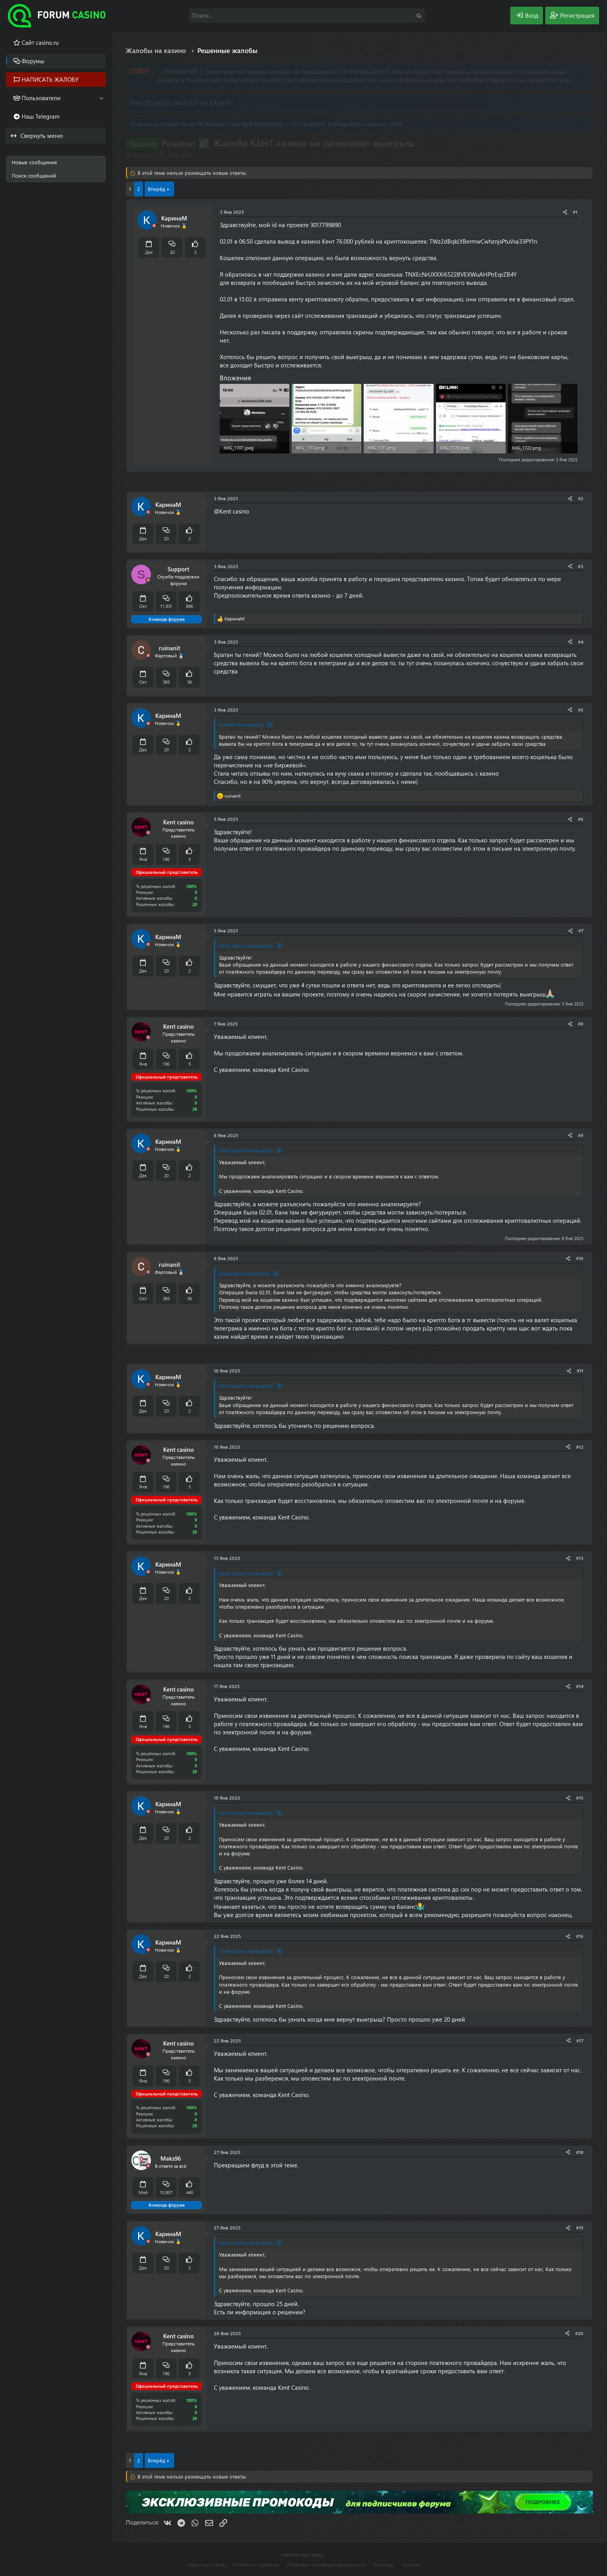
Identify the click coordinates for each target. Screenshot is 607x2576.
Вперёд (156, 188)
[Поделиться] (565, 212)
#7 (580, 930)
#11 (580, 1370)
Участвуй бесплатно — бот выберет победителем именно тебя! (315, 124)
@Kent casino (231, 511)
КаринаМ (143, 155)
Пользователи (41, 98)
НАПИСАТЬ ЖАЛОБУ (50, 79)
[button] (101, 98)
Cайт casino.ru (40, 42)
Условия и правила (256, 2564)
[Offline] (154, 226)
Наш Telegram (41, 116)
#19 (579, 2227)
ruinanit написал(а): (242, 724)
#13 (579, 1558)
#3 (580, 566)
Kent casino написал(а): (246, 945)
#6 (580, 819)
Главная (410, 2564)
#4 (580, 641)
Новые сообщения (34, 162)
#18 (579, 2152)
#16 (579, 1936)
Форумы (33, 61)
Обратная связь (206, 2564)
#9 (580, 1135)
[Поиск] (307, 15)
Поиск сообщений (34, 175)
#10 (579, 1258)
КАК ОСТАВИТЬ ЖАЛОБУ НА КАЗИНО (181, 103)
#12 (579, 1447)
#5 (580, 709)
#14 (579, 1686)
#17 (579, 2040)
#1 (575, 212)
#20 (579, 2333)
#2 (580, 498)
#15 (579, 1797)
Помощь (383, 2564)
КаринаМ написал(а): (244, 1273)
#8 (580, 1023)
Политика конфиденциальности (326, 2564)
